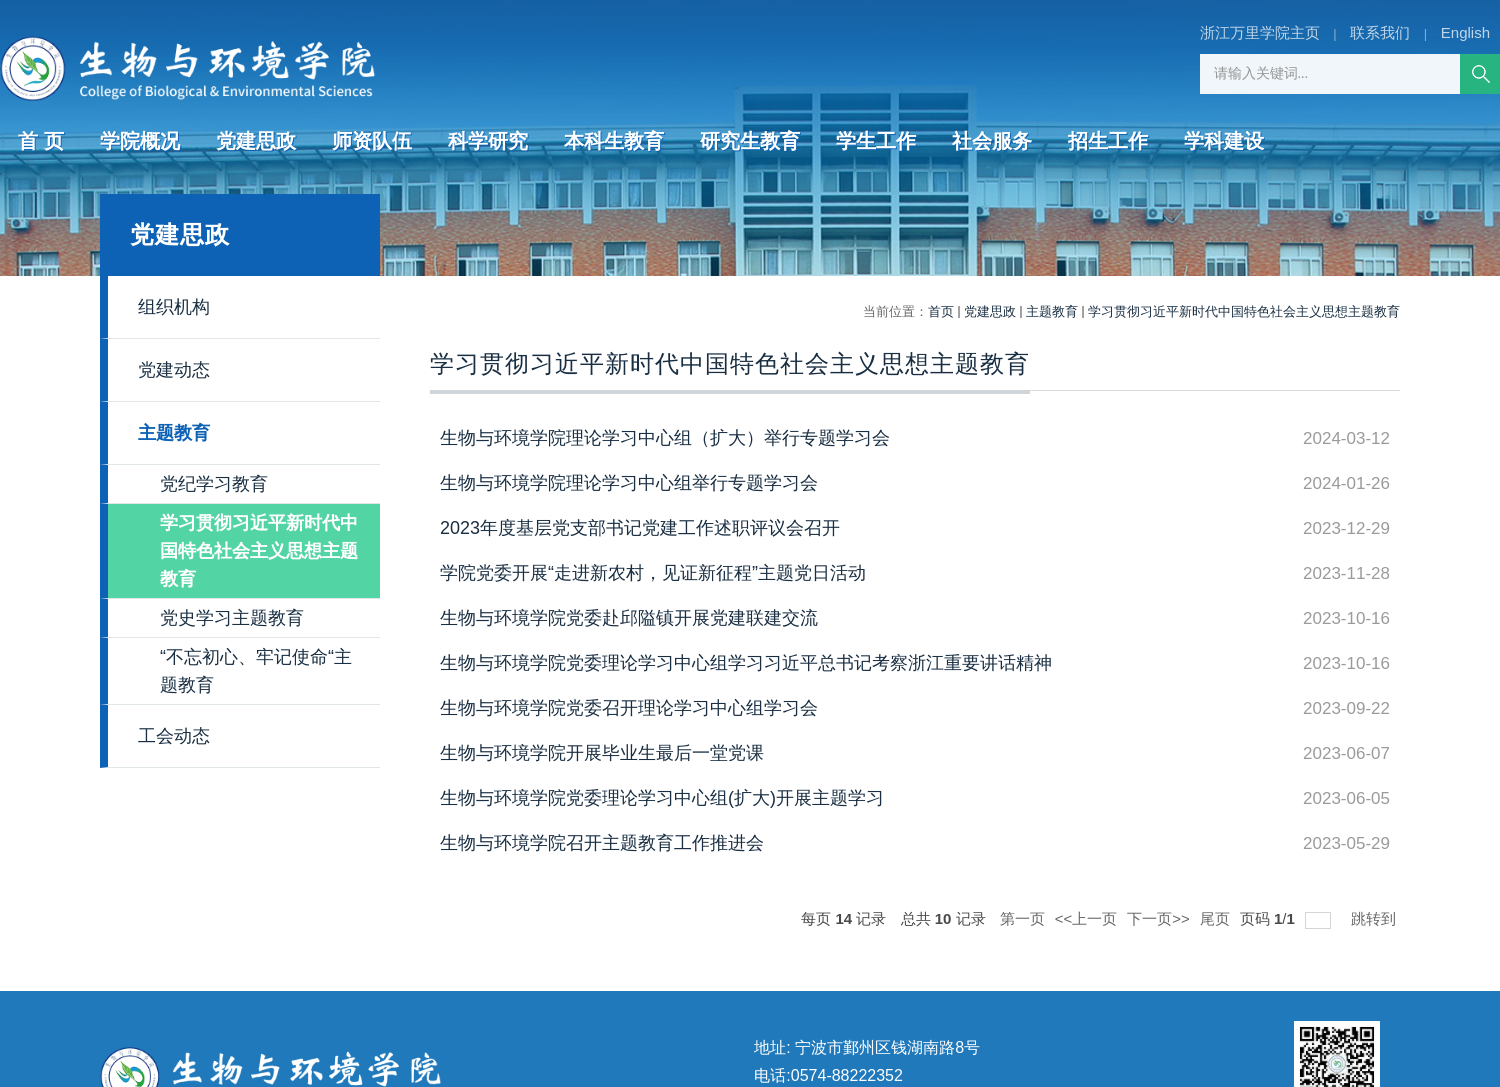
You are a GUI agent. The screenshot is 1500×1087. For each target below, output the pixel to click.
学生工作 (876, 141)
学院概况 (140, 141)
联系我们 (1380, 32)
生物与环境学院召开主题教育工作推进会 (602, 843)
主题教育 (1052, 311)
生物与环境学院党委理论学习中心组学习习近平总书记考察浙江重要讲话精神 (746, 663)
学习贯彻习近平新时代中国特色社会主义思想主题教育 (1244, 311)
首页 (941, 311)
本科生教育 (614, 141)
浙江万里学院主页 (1260, 32)
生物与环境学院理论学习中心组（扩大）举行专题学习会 (665, 438)
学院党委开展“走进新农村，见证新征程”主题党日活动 (653, 573)
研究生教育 (750, 141)
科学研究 (488, 141)
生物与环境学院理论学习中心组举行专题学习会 (629, 483)
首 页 (41, 141)
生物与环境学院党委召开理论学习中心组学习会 (629, 708)
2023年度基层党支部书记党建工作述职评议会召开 (640, 528)
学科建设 (1224, 141)
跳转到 (1375, 918)
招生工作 (1108, 141)
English (1465, 32)
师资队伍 (372, 141)
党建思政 (256, 141)
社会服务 (992, 141)
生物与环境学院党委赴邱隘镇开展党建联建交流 (629, 618)
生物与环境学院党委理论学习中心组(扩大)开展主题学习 (662, 798)
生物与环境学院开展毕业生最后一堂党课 (602, 753)
